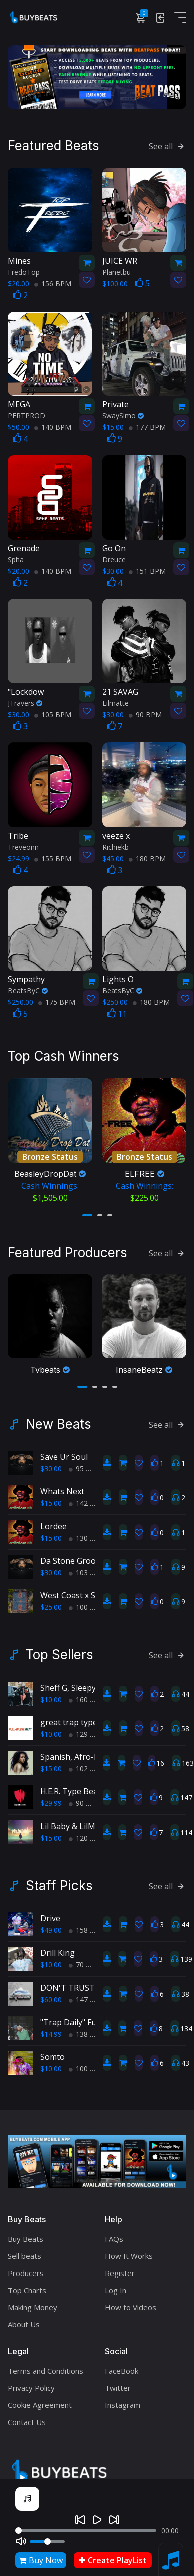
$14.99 (51, 2029)
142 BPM (87, 1498)
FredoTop (24, 271)
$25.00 (51, 1602)
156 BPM (52, 282)
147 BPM (87, 1994)
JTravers (25, 702)
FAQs (114, 2234)
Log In (115, 2285)
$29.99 (51, 1798)
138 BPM (87, 2029)
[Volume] (47, 2541)
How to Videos (130, 2302)
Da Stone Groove (72, 1555)
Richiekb (115, 846)
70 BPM (85, 1959)
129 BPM (87, 1729)
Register (120, 2268)
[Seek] (85, 2530)
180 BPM (147, 857)
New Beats (58, 1419)
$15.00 (51, 1498)
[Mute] (21, 2541)
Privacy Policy (31, 2383)
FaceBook (121, 2366)
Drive (50, 1913)
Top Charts (27, 2285)
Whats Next (62, 1486)
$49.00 (51, 1925)
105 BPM (52, 714)
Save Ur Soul (64, 1451)
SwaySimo (123, 415)
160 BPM (87, 1694)
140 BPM (52, 426)
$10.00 (51, 1694)
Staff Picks (59, 1880)
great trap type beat (78, 1717)
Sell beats (24, 2251)
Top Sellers (59, 1649)
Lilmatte (115, 702)
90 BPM (145, 714)
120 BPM (87, 1833)
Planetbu (116, 271)
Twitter (118, 2383)
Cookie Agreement (40, 2400)
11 (117, 1013)
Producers (26, 2268)
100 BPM (87, 1602)
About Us (24, 2319)
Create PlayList (113, 2560)
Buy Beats (25, 2234)
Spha (16, 558)
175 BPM (56, 1001)
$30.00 (51, 1463)
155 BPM (52, 857)
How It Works (129, 2251)
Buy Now (41, 2560)
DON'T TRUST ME (74, 1982)
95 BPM (85, 1463)
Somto (52, 2051)
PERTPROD (26, 415)
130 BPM (87, 1533)
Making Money (32, 2302)
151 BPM (147, 570)
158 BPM (87, 1925)
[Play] (97, 2520)
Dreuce (114, 558)
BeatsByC (28, 990)
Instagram (122, 2400)
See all (167, 145)
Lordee (53, 1521)
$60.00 (51, 1994)
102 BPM (87, 1763)
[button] (87, 1212)
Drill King (57, 1947)
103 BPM (87, 1567)
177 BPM (147, 426)
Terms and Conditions (45, 2366)
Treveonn (23, 846)
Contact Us (27, 2417)
